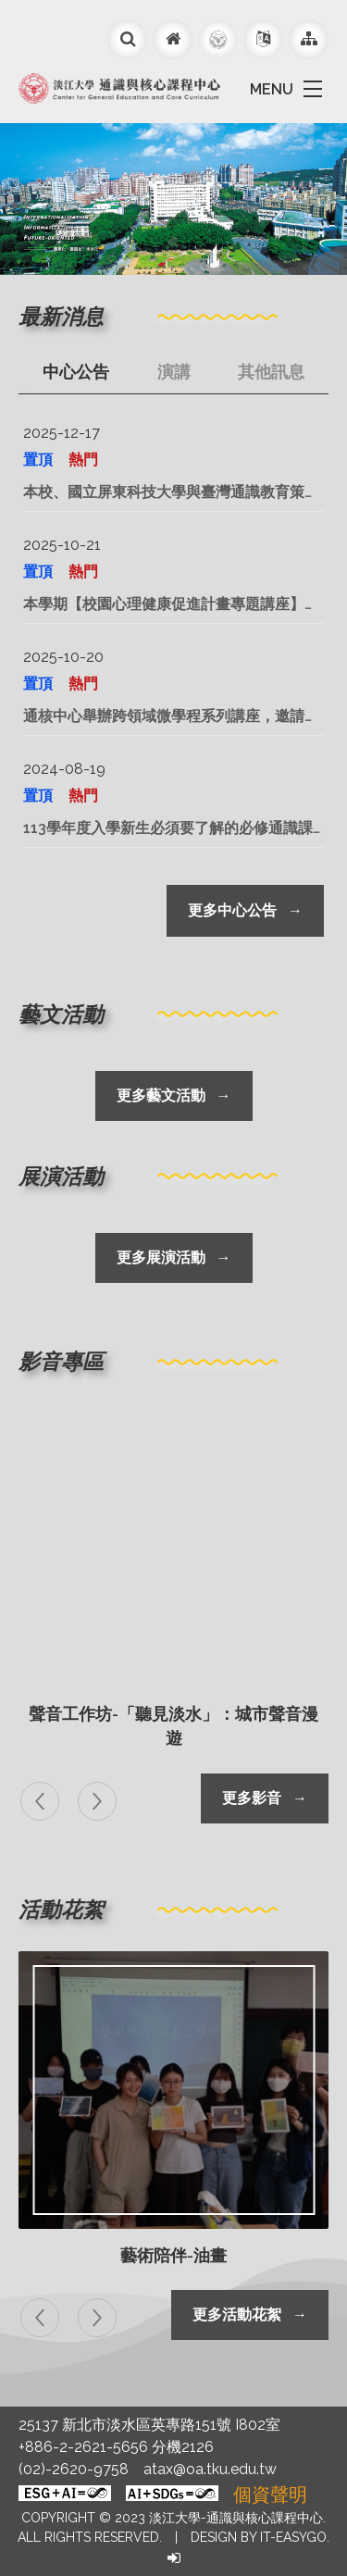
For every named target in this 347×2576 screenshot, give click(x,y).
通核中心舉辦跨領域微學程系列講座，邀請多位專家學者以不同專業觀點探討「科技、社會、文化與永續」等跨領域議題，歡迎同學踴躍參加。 (171, 717)
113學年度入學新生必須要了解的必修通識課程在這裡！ (168, 829)
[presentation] (43, 1801)
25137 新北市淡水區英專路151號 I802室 (149, 2424)
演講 (174, 371)
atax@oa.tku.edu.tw (210, 2469)
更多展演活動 (174, 1257)
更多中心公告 (245, 910)
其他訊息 (271, 371)
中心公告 (76, 371)
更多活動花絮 (249, 2314)
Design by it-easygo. (260, 2537)
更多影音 (264, 1798)
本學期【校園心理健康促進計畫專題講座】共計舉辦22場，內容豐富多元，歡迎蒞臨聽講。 (172, 605)
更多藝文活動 (174, 1095)
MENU (271, 89)
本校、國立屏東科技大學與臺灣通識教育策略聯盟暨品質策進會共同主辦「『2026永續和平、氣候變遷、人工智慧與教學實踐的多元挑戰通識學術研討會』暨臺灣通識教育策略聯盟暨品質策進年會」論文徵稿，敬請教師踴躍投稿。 (171, 493)
